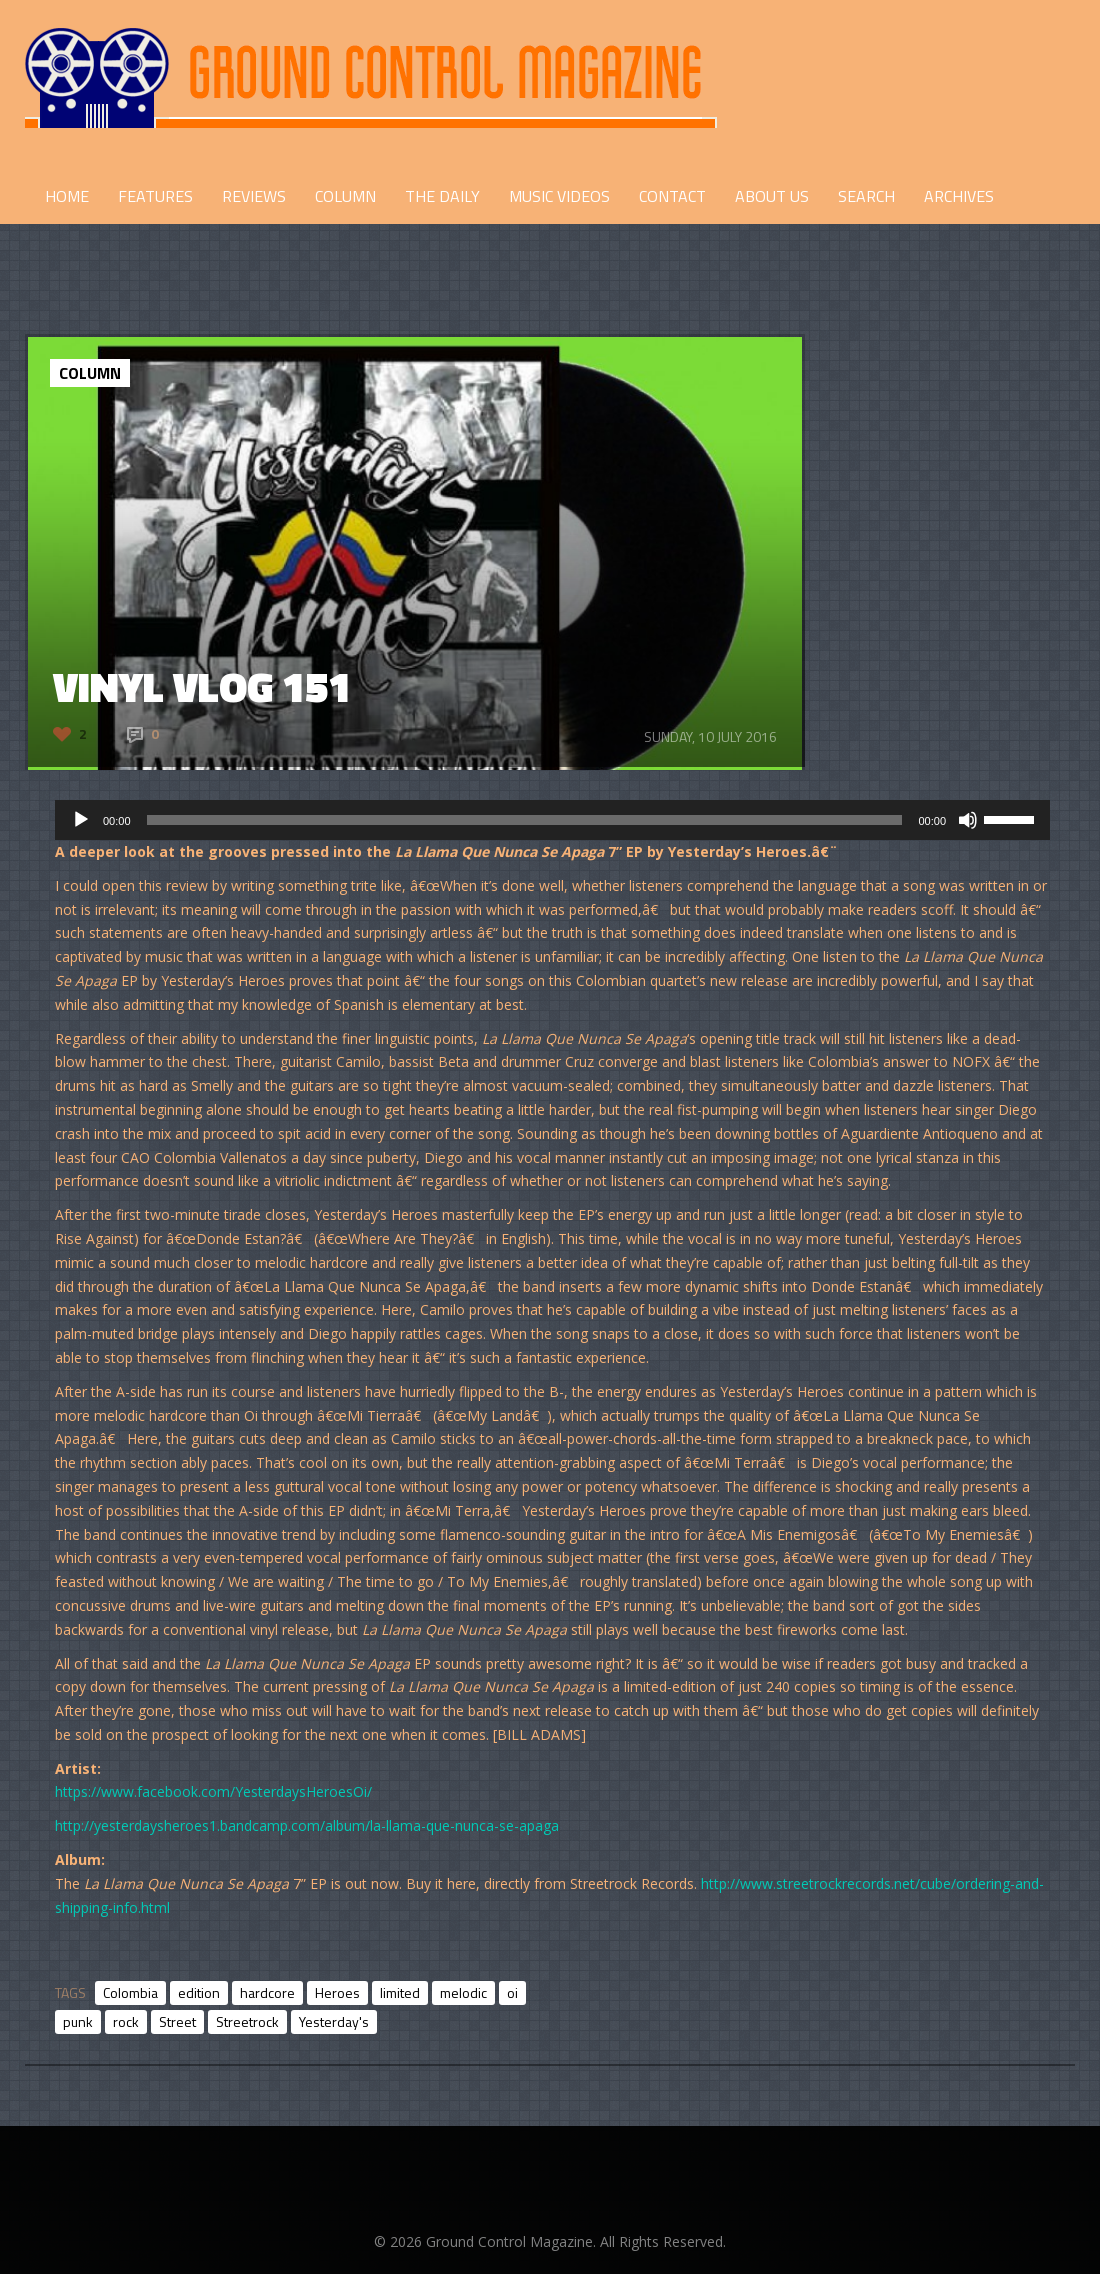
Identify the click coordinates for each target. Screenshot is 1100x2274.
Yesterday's (334, 2021)
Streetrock (247, 2021)
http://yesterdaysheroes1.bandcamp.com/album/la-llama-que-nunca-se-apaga (307, 1825)
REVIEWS (254, 196)
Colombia (130, 1992)
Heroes (337, 1992)
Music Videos (559, 196)
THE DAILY (442, 196)
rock (126, 2021)
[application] (552, 820)
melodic (463, 1992)
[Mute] (968, 820)
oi (512, 1992)
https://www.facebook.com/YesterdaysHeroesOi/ (213, 1791)
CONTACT (672, 196)
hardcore (267, 1992)
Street (177, 2021)
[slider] (525, 820)
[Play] (81, 820)
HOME (67, 196)
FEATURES (155, 196)
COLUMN (345, 196)
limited (400, 1992)
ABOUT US (772, 196)
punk (78, 2021)
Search (866, 196)
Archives (959, 196)
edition (199, 1992)
